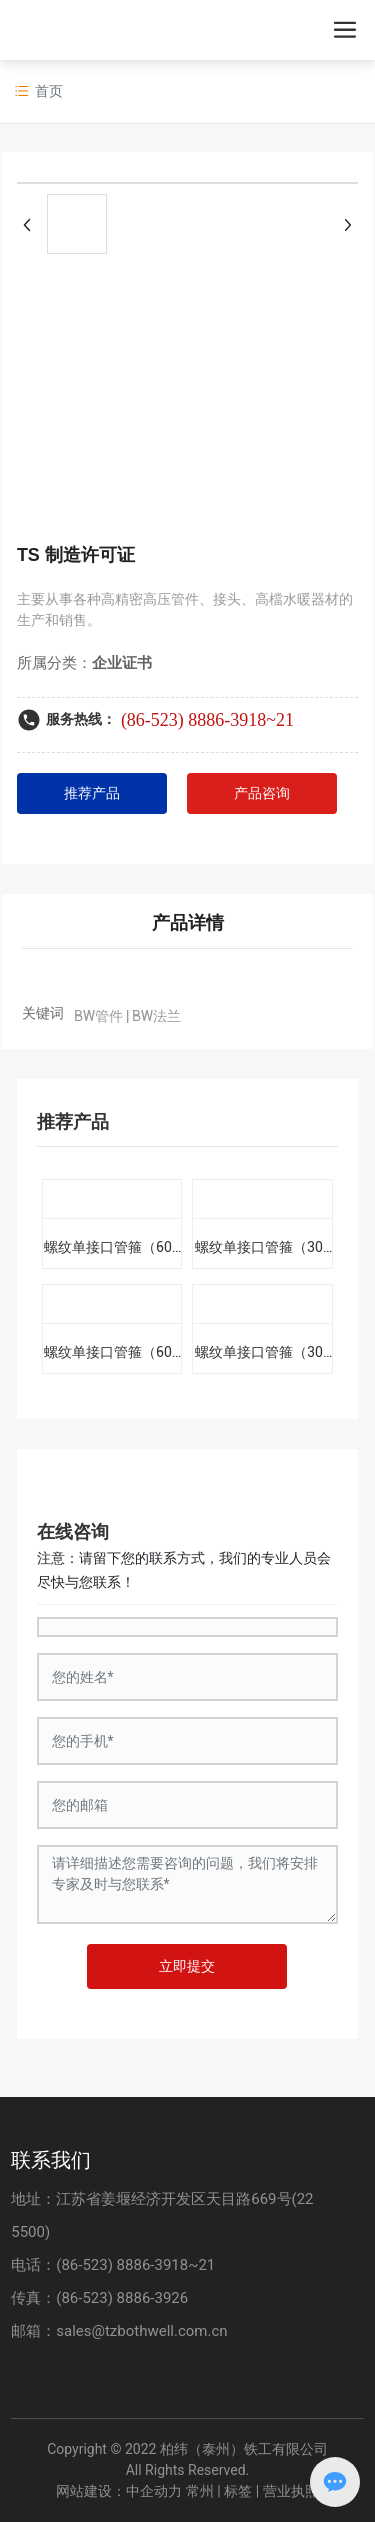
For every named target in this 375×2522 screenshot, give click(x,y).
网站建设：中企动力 (119, 2491)
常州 (200, 2491)
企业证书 (122, 663)
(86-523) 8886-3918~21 (207, 720)
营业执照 (291, 2491)
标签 (238, 2491)
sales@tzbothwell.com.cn (141, 2331)
